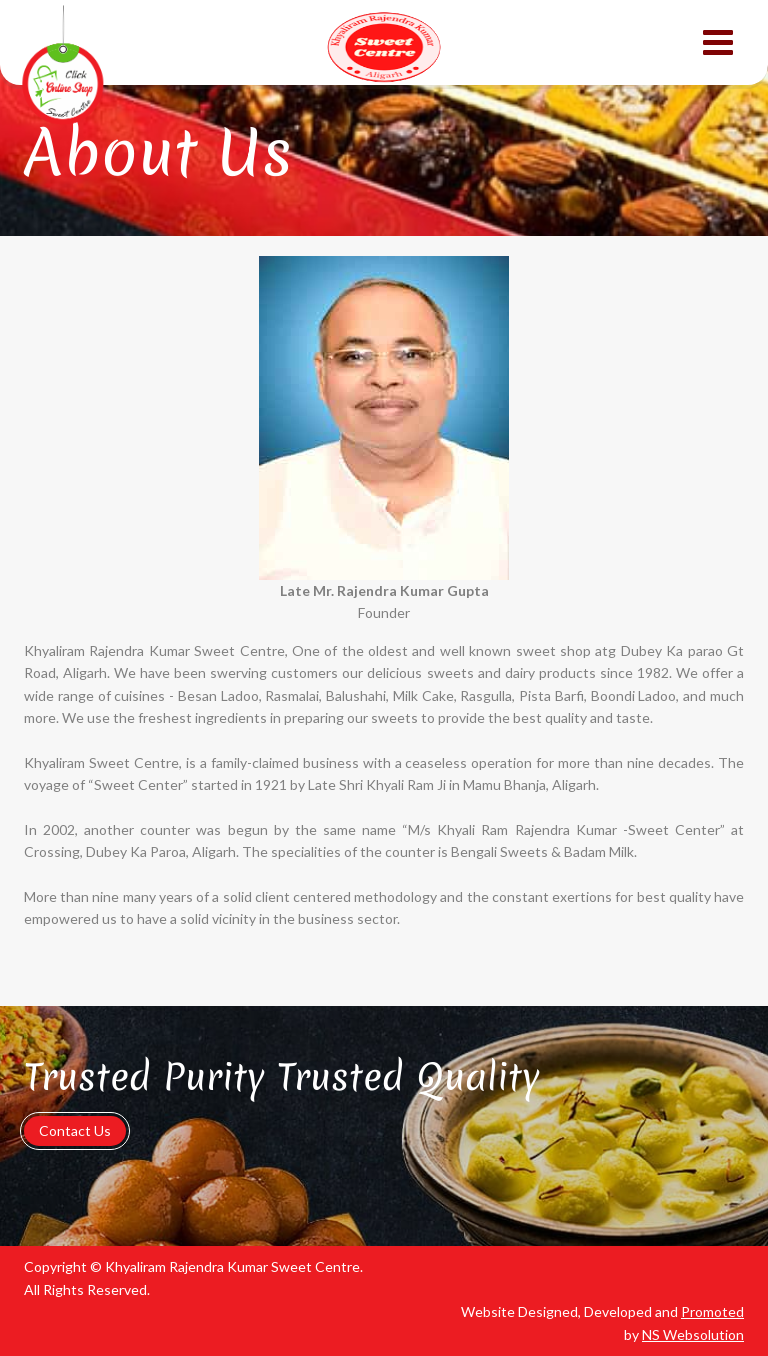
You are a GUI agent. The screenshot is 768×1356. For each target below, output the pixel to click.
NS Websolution (693, 1334)
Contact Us (75, 1130)
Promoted (712, 1311)
